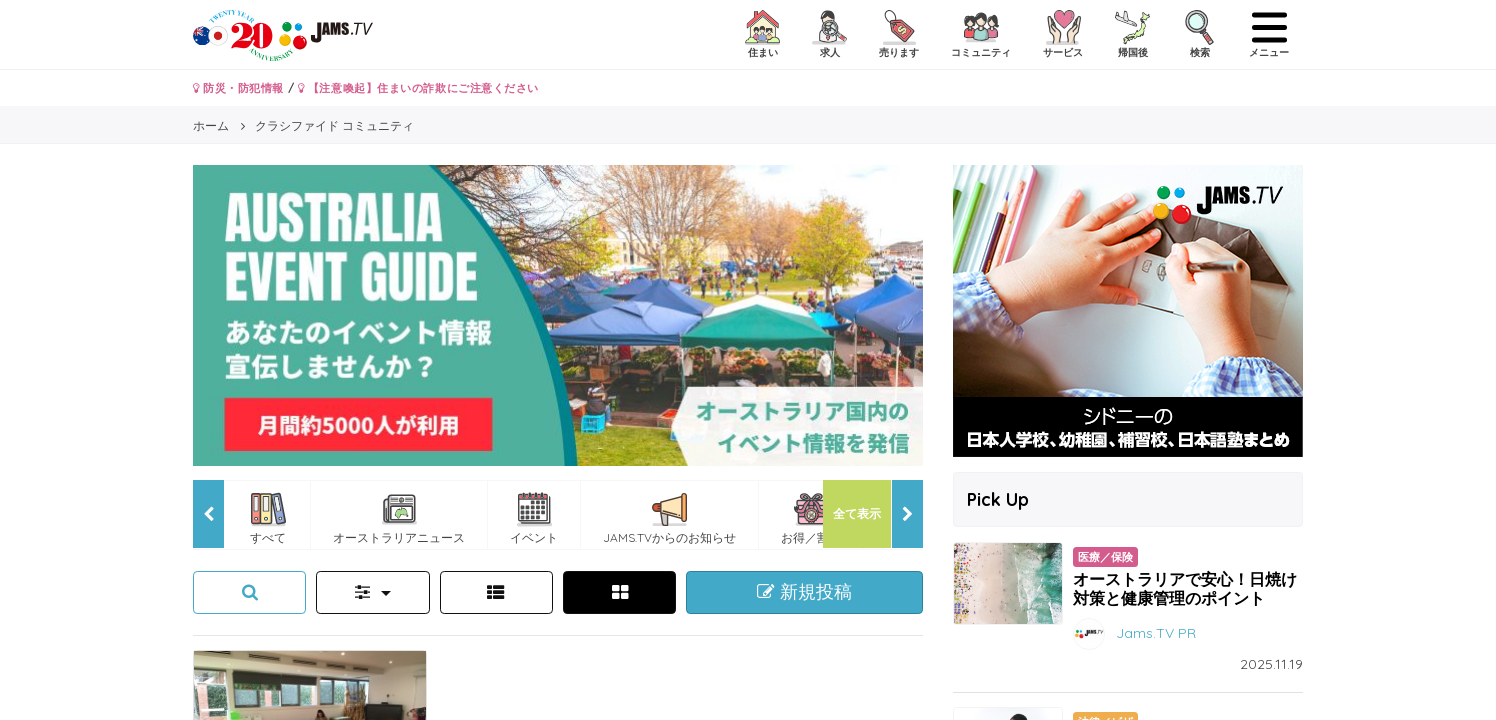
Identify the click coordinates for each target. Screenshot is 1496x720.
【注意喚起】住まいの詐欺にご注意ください (418, 88)
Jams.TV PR (1156, 633)
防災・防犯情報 (238, 88)
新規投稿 (804, 592)
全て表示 (857, 513)
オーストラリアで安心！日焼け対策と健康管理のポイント (1185, 588)
